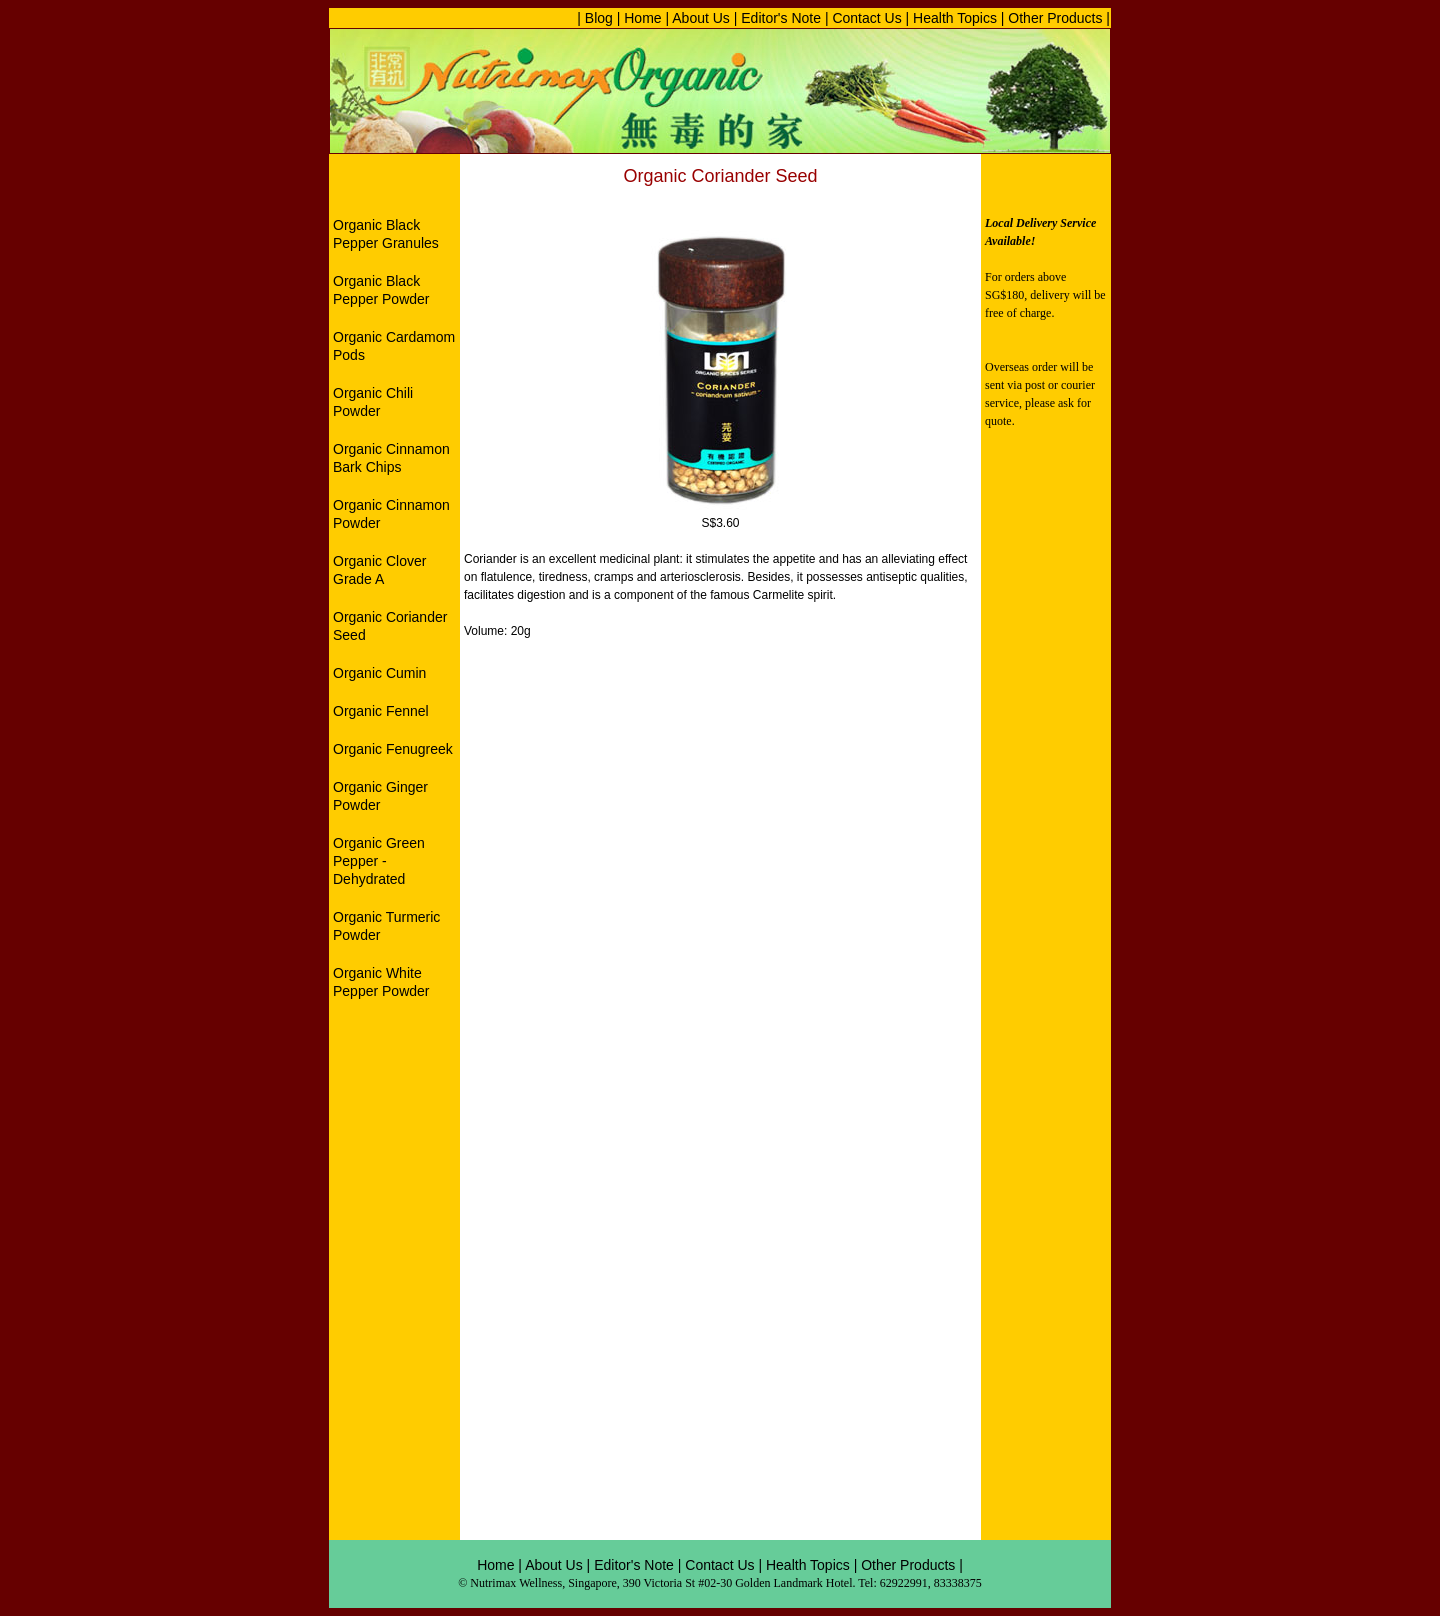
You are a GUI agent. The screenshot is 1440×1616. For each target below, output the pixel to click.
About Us (701, 18)
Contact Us (866, 18)
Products (927, 1565)
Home (642, 18)
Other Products (1055, 18)
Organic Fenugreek (393, 749)
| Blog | (598, 18)
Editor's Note (781, 18)
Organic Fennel (381, 711)
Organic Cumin (379, 673)
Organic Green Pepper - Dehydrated (379, 861)
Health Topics (953, 18)
